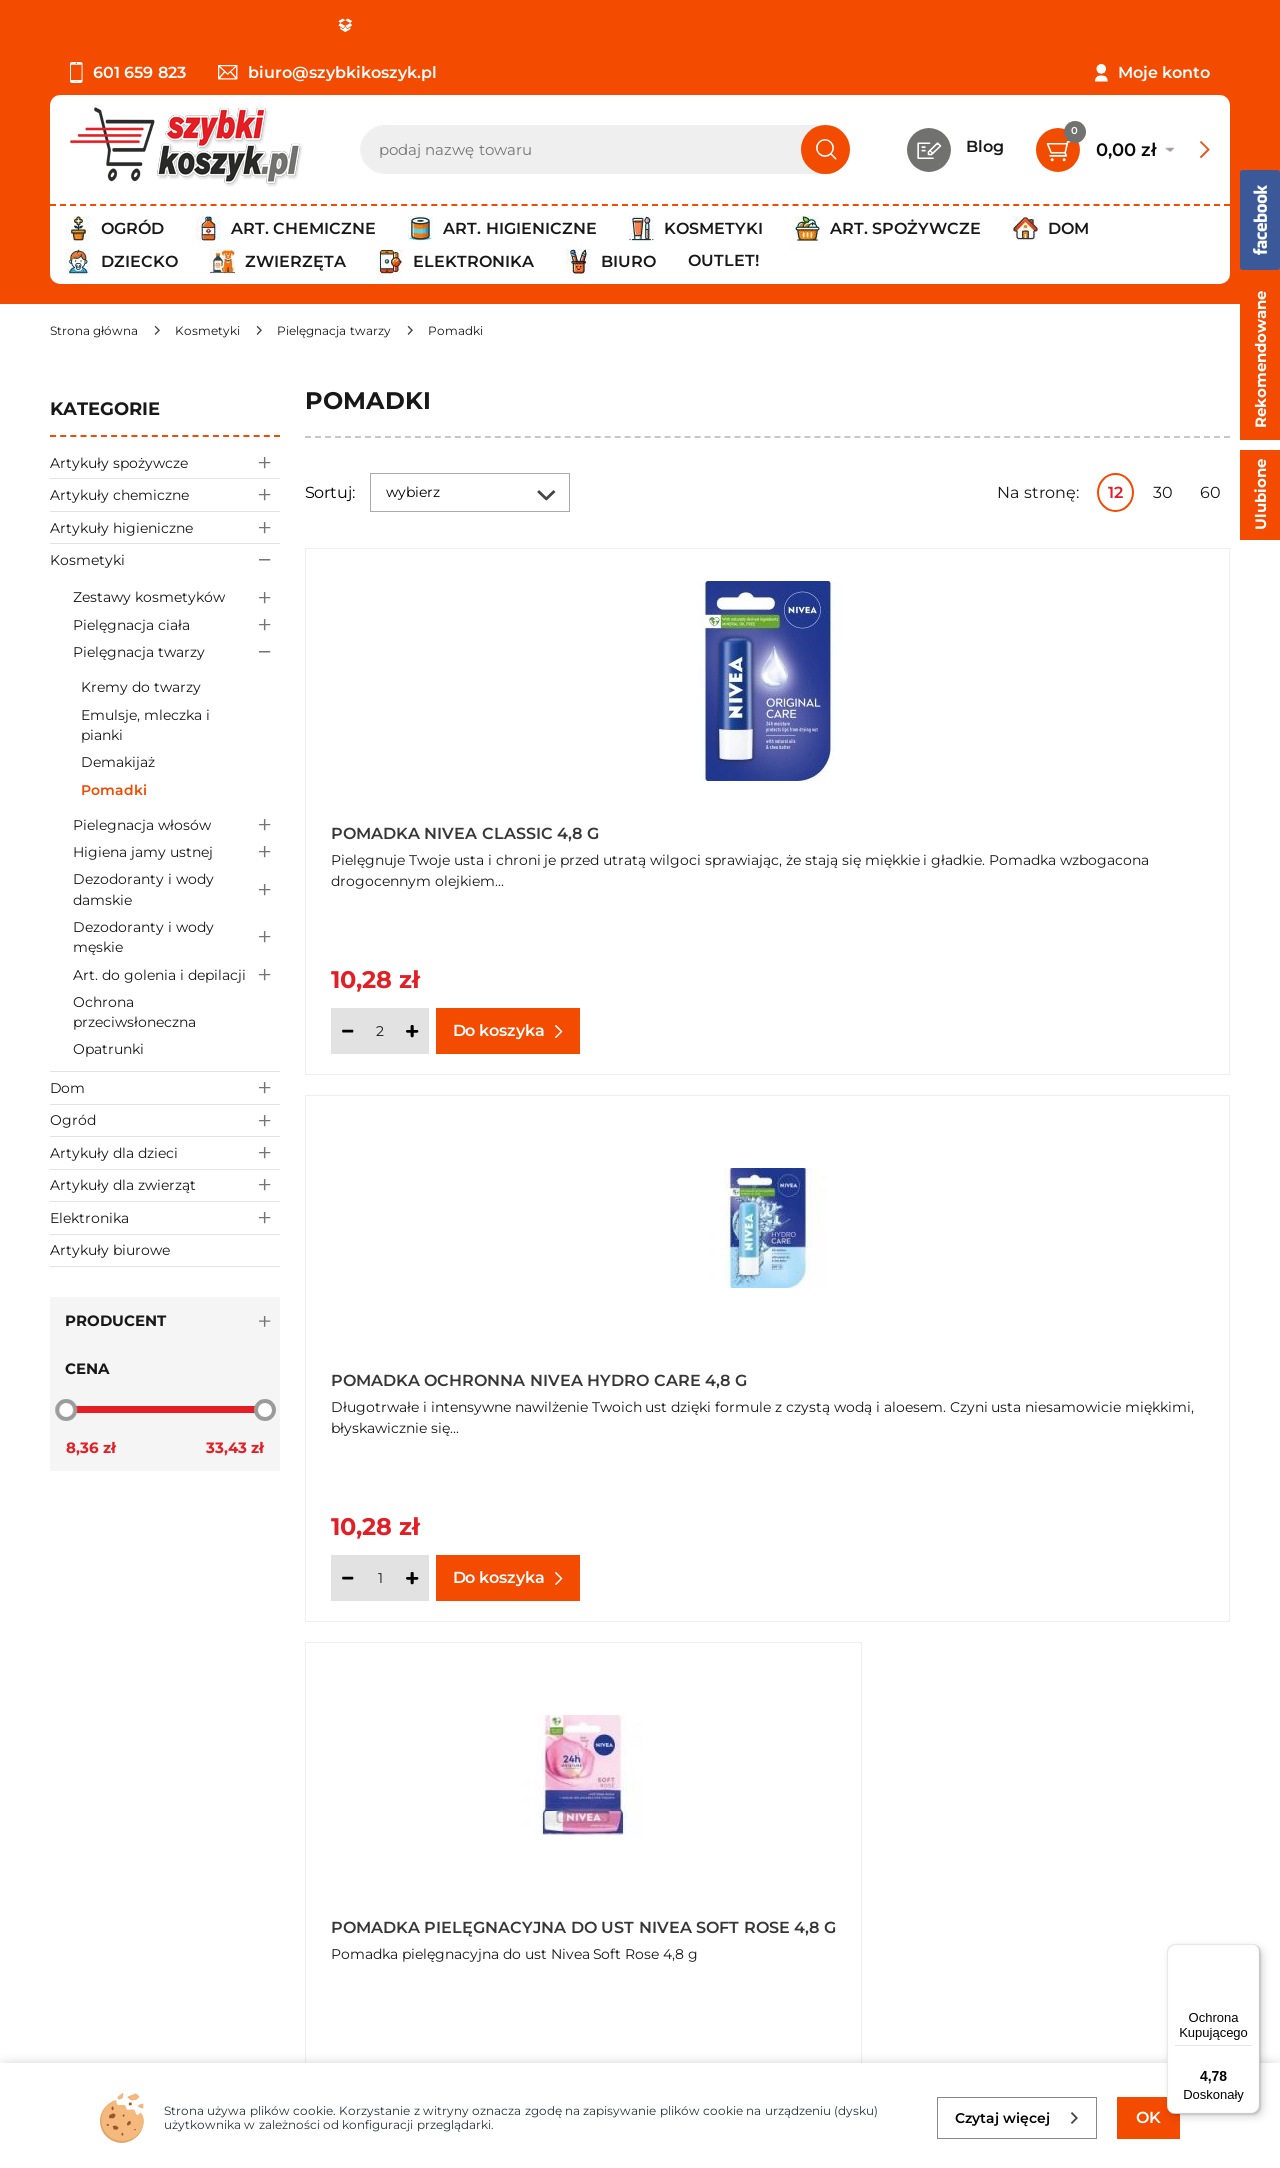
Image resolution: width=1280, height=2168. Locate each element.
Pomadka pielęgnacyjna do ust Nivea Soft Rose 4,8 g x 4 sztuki (983, 1373)
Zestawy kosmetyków (176, 597)
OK (1148, 2117)
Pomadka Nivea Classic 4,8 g (465, 833)
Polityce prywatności (947, 1972)
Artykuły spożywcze (165, 462)
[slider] (66, 1409)
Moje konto (1164, 72)
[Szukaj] (825, 149)
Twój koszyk (483, 1805)
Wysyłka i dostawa (124, 1860)
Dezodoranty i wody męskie (176, 938)
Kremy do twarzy (141, 687)
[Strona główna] (94, 330)
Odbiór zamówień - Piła (142, 1887)
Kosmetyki (165, 559)
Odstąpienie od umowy (144, 1914)
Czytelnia (472, 1832)
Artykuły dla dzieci (165, 1152)
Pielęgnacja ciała (176, 624)
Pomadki (114, 790)
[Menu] (1248, 1956)
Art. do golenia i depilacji (176, 974)
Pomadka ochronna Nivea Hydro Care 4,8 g (1002, 827)
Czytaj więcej (1017, 2118)
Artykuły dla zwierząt (165, 1185)
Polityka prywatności (133, 1832)
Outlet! (723, 260)
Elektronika (165, 1217)
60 (1210, 492)
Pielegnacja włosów (176, 824)
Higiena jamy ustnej (176, 852)
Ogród (165, 1120)
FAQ (67, 1941)
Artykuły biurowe (110, 1250)
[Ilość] (380, 1031)
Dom (165, 1087)
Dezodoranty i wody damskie (176, 890)
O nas (72, 1778)
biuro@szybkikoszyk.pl (327, 72)
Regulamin (94, 1805)
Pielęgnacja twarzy (176, 652)
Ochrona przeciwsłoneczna (134, 1012)
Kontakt (467, 1778)
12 (1115, 492)
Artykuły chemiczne (165, 494)
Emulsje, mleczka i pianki (145, 725)
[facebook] (635, 2049)
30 (1163, 492)
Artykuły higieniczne (165, 527)
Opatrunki (108, 1049)
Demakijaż (118, 762)
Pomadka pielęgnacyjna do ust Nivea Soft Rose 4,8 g (511, 1373)
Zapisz (1138, 1781)
